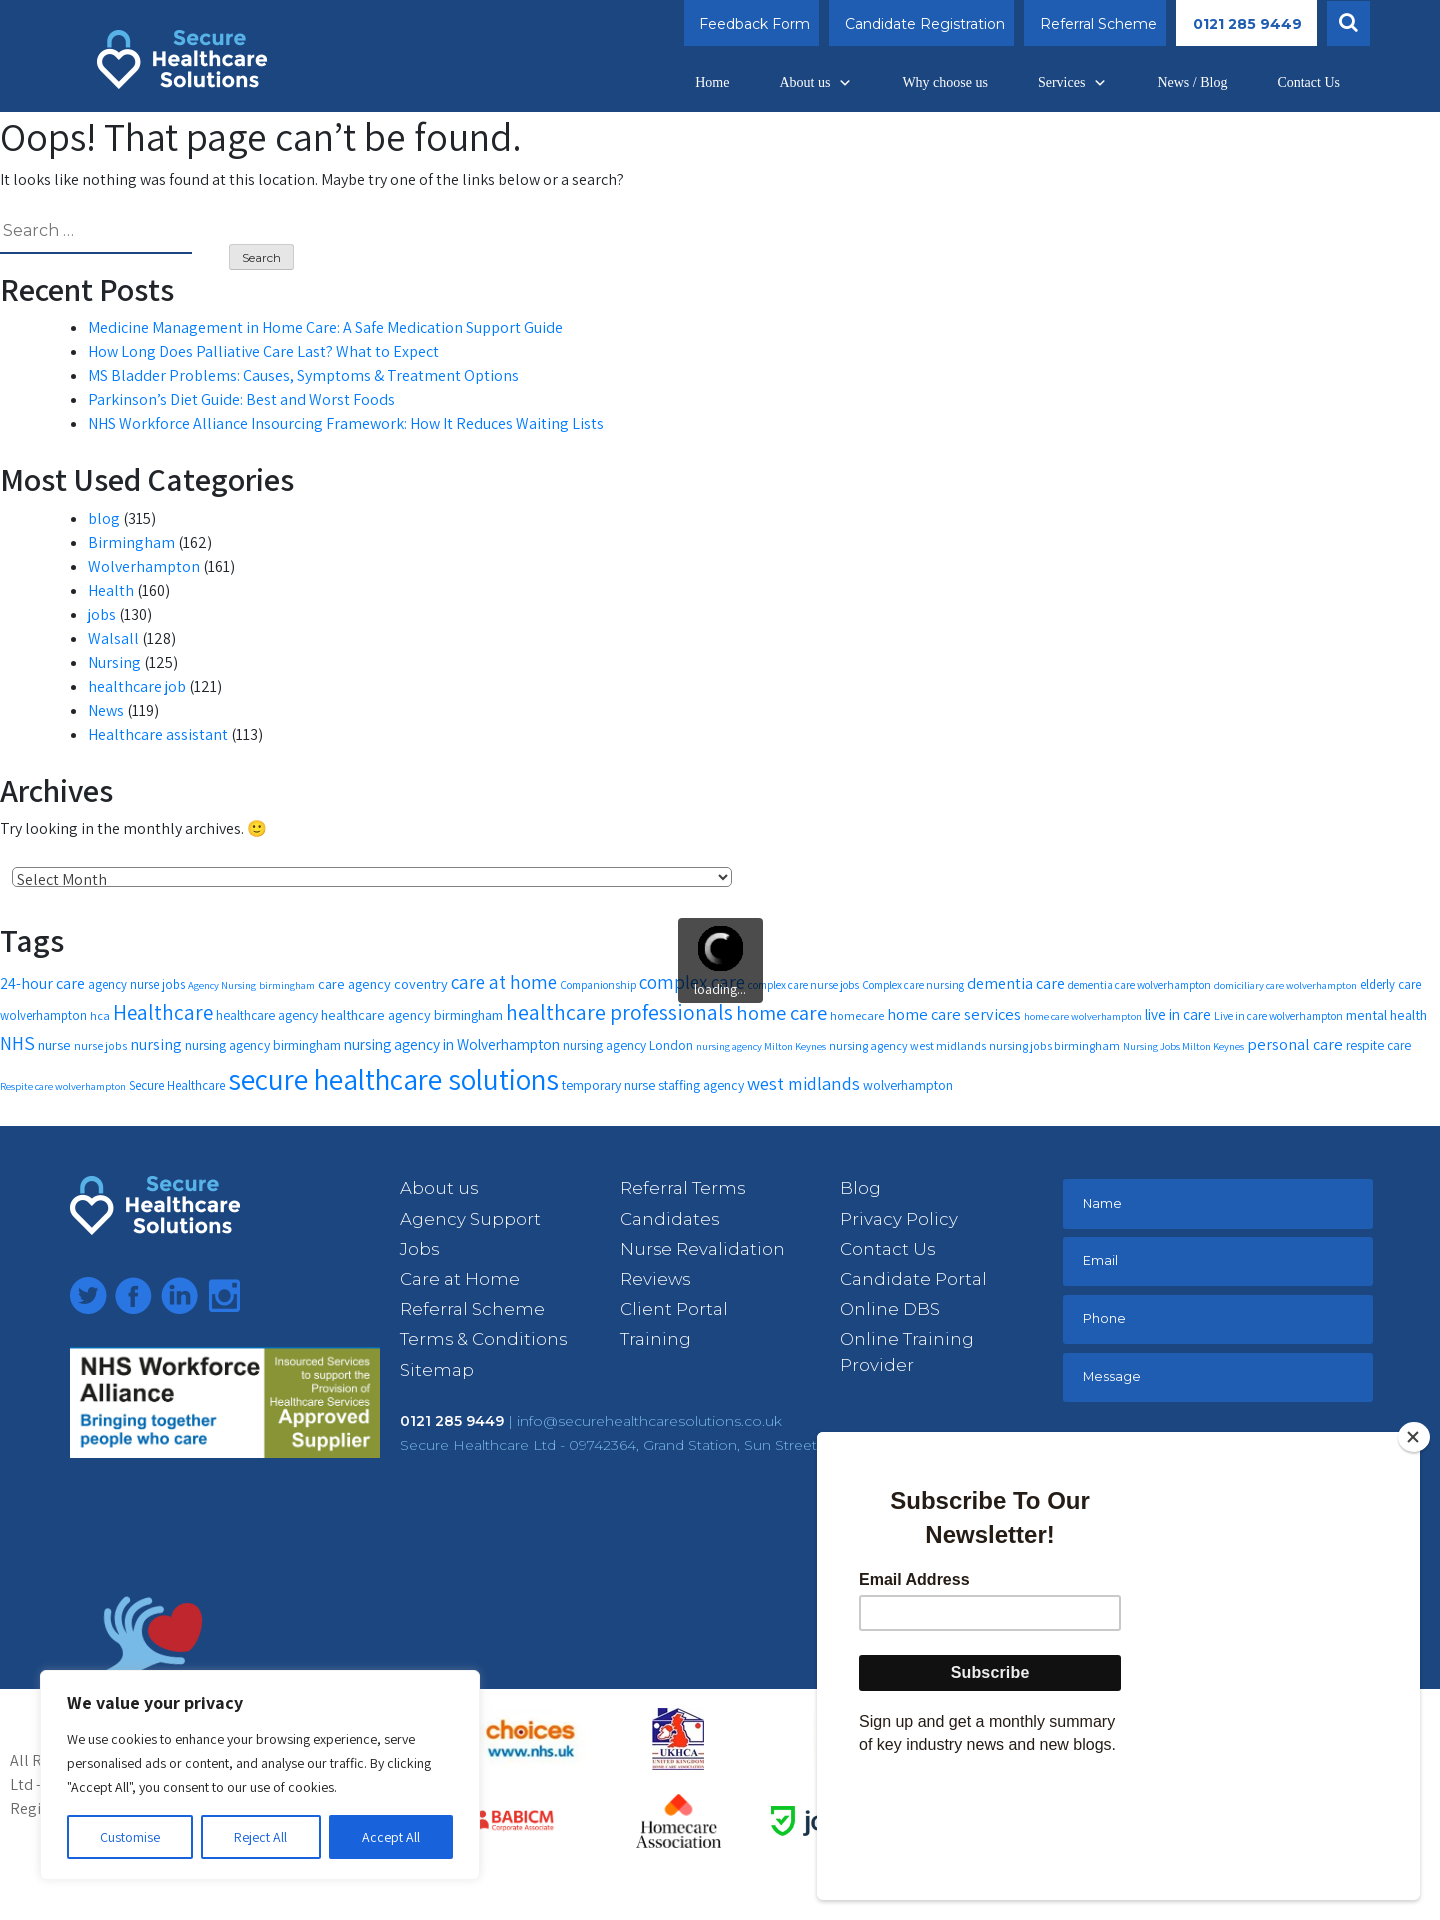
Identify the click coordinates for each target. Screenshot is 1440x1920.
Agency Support (470, 1219)
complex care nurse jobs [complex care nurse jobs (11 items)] (803, 984)
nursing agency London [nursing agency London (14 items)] (628, 1045)
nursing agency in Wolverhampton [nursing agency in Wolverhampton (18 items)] (452, 1044)
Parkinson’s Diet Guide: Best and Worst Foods (241, 399)
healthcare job (137, 686)
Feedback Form (754, 24)
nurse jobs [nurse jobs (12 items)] (100, 1045)
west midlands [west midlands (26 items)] (803, 1083)
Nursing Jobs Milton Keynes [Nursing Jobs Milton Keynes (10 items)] (1183, 1046)
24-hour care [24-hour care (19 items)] (42, 983)
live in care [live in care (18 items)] (1178, 1014)
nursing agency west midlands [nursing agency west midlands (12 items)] (907, 1045)
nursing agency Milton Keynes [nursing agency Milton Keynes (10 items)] (761, 1046)
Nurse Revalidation (702, 1249)
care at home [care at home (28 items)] (504, 982)
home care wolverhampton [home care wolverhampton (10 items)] (1083, 1016)
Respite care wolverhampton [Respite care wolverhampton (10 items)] (63, 1086)
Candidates (669, 1219)
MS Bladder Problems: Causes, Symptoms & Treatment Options (303, 375)
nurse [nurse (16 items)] (54, 1044)
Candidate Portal (913, 1279)
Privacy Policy (899, 1219)
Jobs (419, 1249)
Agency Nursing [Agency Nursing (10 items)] (222, 985)
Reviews (655, 1279)
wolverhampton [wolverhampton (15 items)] (908, 1085)
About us (815, 82)
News (106, 710)
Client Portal (674, 1309)
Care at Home (460, 1279)
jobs (102, 614)
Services (1072, 82)
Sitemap (437, 1370)
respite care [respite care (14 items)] (1378, 1045)
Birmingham (131, 542)
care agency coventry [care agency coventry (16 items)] (383, 983)
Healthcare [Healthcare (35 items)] (163, 1012)
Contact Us (1308, 82)
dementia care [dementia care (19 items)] (1016, 983)
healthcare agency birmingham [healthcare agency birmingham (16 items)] (412, 1014)
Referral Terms (682, 1188)
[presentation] (1215, 1471)
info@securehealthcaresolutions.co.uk (649, 1421)
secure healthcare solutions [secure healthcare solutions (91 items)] (393, 1079)
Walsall (113, 638)
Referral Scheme (1098, 24)
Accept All (391, 1837)
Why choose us (945, 82)
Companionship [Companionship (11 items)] (598, 984)
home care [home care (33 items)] (781, 1012)
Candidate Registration (925, 24)
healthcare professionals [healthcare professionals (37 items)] (619, 1012)
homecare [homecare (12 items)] (857, 1015)
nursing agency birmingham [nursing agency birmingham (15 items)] (263, 1045)
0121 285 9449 (1247, 24)
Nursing (114, 662)
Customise (130, 1837)
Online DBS (890, 1309)
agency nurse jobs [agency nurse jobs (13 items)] (136, 984)
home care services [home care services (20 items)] (954, 1014)
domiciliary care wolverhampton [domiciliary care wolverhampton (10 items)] (1285, 985)
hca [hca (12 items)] (100, 1015)
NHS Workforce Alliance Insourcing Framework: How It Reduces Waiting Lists (346, 423)
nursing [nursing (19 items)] (156, 1044)
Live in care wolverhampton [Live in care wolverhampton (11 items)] (1278, 1015)
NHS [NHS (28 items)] (17, 1043)
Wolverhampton (144, 566)
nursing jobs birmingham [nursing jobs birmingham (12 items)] (1054, 1045)
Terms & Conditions (483, 1339)
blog (104, 518)
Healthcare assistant (158, 734)
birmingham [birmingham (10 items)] (287, 985)
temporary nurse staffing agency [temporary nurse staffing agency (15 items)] (653, 1085)
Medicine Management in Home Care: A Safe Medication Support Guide (325, 327)
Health (111, 590)
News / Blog (1192, 82)
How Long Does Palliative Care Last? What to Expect (263, 351)
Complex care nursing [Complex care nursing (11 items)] (913, 984)
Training (655, 1339)
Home (712, 82)
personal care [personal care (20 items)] (1295, 1044)
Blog (860, 1188)
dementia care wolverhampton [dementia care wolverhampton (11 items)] (1139, 984)
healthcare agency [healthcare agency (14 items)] (267, 1015)
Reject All (260, 1837)
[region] (260, 1775)
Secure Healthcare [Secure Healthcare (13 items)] (177, 1085)
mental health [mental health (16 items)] (1386, 1014)
